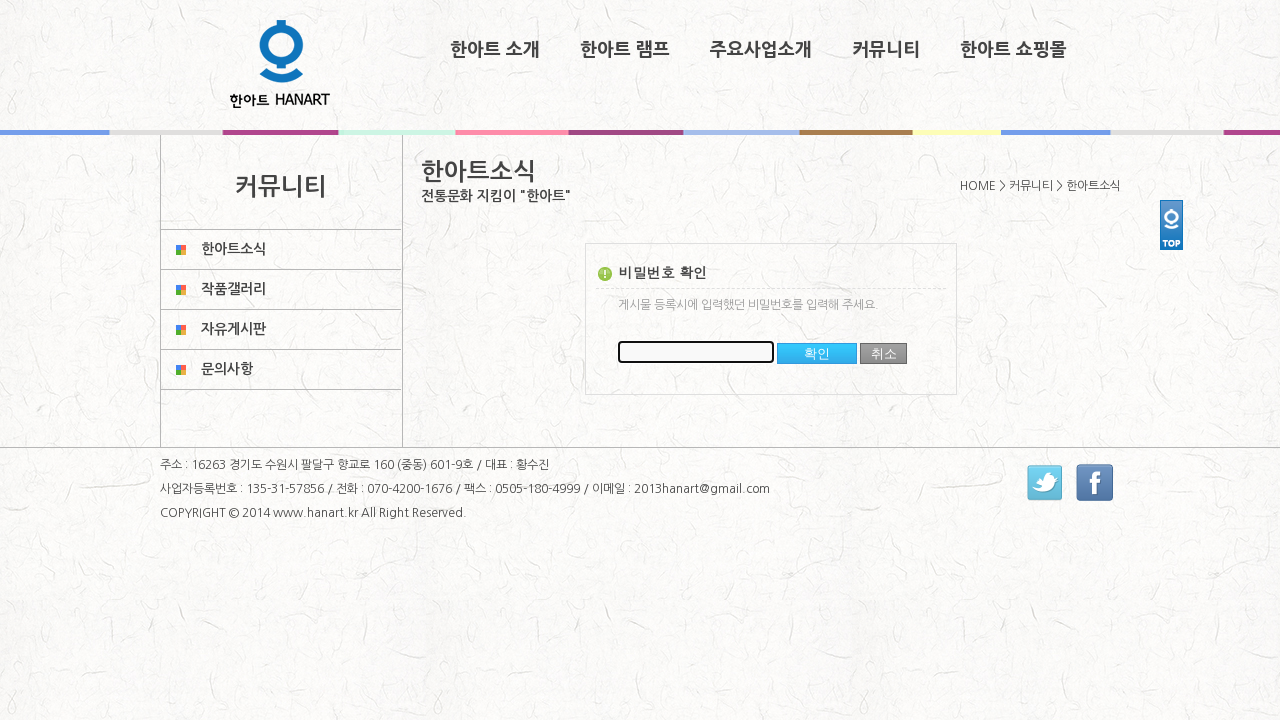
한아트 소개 (495, 50)
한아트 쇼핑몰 (1013, 50)
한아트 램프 (625, 50)
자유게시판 (233, 329)
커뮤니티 (886, 50)
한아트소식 (233, 249)
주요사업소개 (761, 50)
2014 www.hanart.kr (301, 513)
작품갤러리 (233, 289)
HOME (978, 186)
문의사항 (227, 369)
